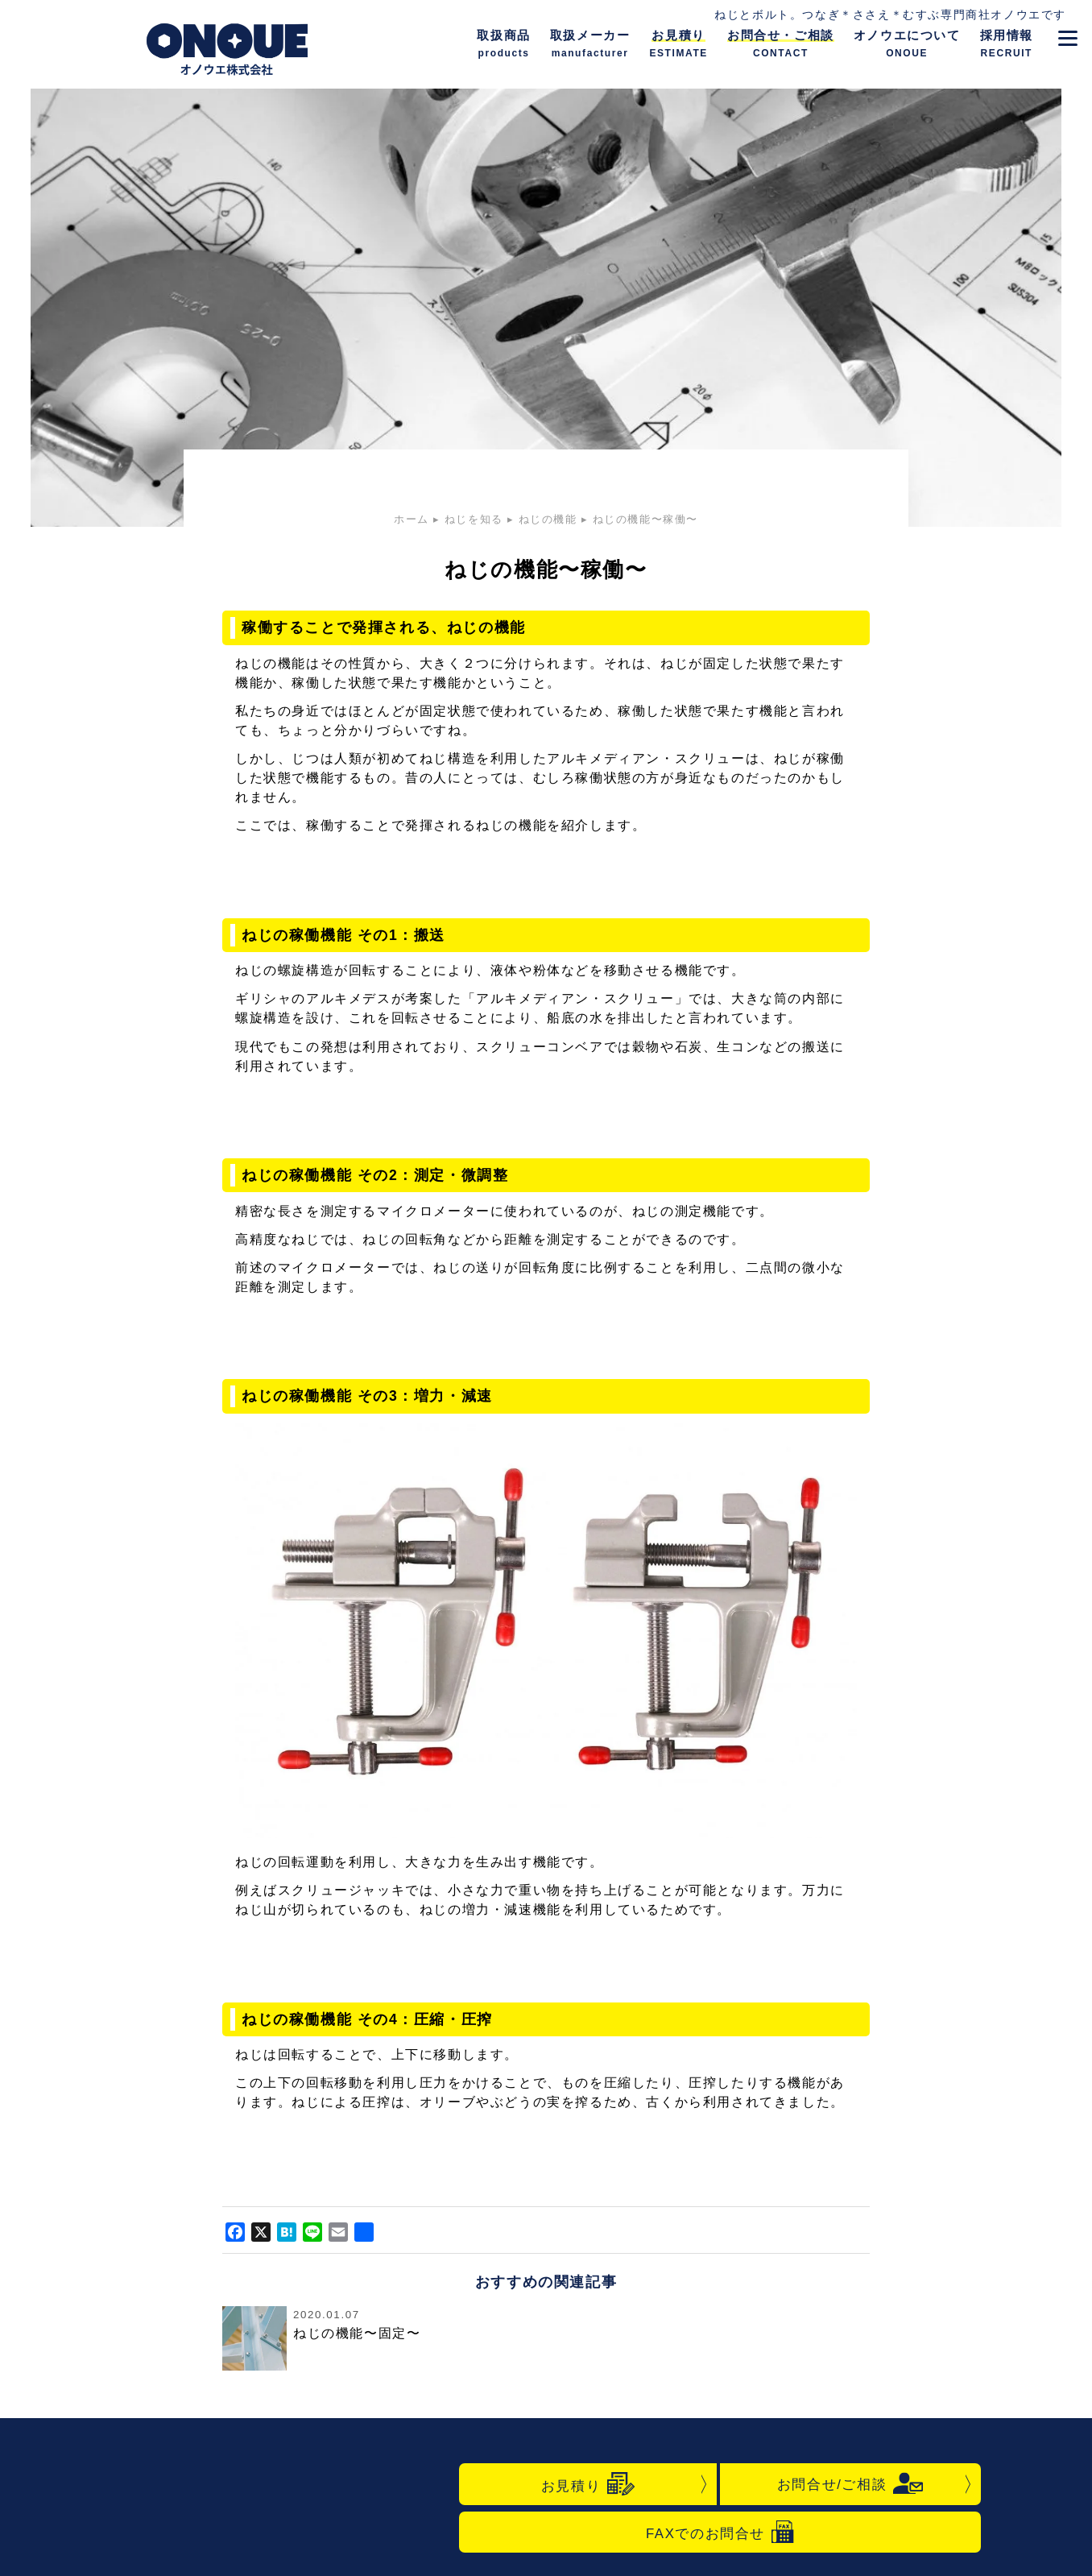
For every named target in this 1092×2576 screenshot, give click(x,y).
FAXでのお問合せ (720, 2532)
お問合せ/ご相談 (850, 2483)
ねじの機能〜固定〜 (356, 2333)
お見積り (588, 2484)
